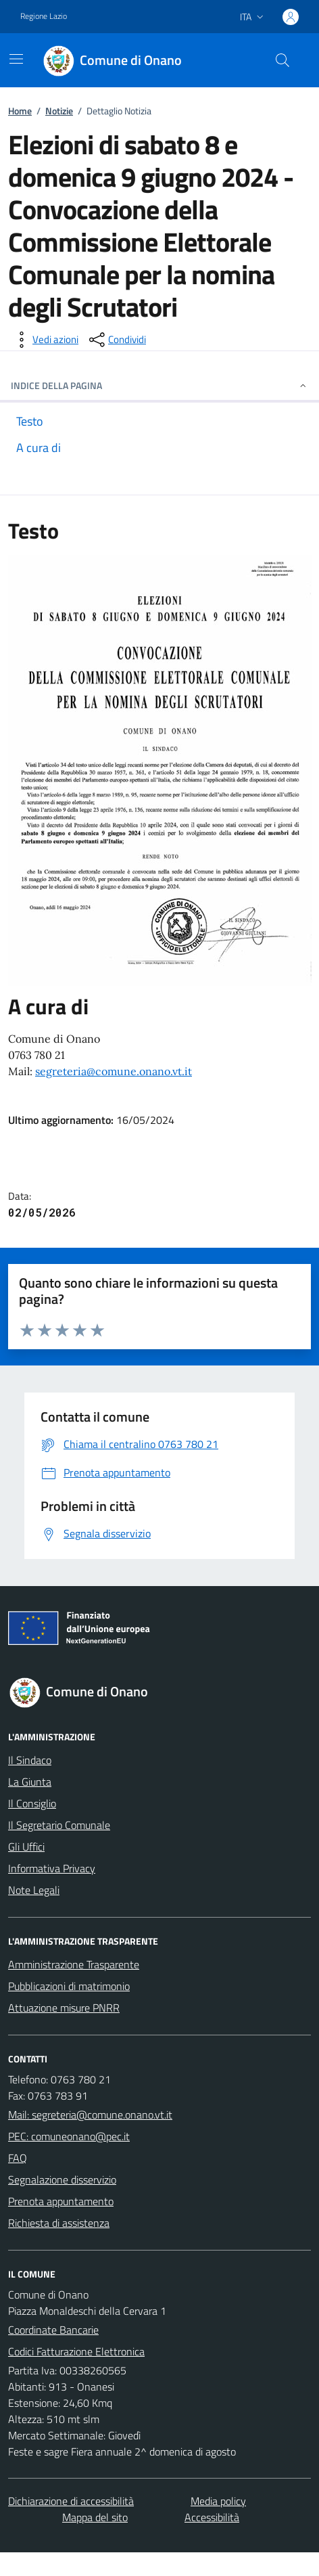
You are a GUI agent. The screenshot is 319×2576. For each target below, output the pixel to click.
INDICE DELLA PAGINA (159, 385)
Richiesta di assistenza (58, 2223)
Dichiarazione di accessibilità (71, 2501)
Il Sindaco (29, 1760)
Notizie (59, 111)
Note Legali (33, 1890)
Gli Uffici (26, 1846)
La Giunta (29, 1781)
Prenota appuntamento (61, 2201)
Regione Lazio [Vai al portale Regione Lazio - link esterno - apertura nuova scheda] (43, 16)
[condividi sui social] (116, 340)
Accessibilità (212, 2517)
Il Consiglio (32, 1803)
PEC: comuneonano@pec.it (69, 2136)
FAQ (17, 2158)
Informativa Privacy (51, 1868)
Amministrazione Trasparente (73, 1964)
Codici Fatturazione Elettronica (76, 2351)
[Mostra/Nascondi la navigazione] (16, 59)
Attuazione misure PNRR (64, 2007)
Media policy (218, 2501)
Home (20, 111)
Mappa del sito (95, 2517)
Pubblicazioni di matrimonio (69, 1986)
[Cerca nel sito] (282, 60)
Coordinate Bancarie (53, 2330)
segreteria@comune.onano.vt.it (113, 1071)
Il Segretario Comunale (59, 1825)
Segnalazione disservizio (62, 2179)
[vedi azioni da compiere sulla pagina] (44, 340)
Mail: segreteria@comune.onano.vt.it (90, 2114)
